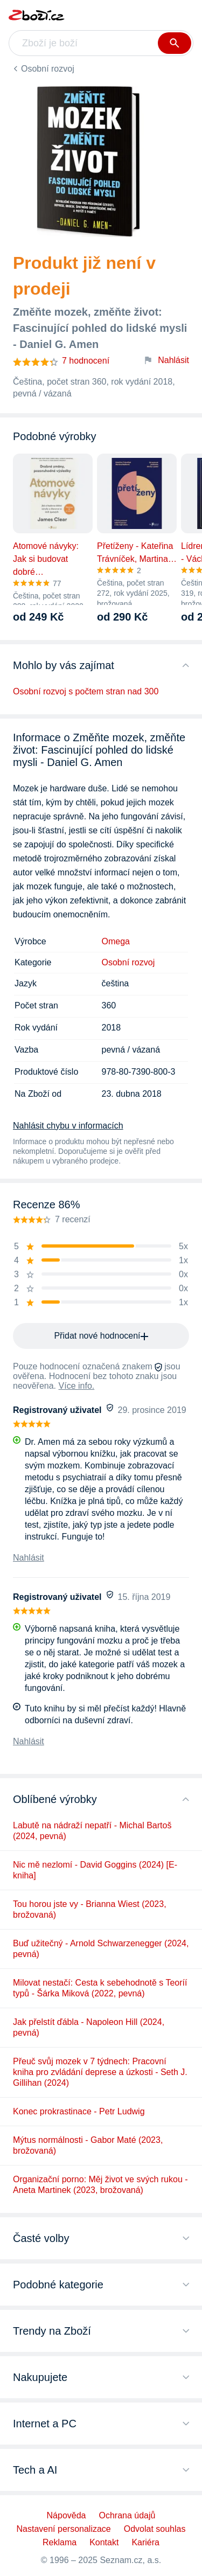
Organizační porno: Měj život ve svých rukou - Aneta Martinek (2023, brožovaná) (100, 2185)
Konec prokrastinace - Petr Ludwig (79, 2111)
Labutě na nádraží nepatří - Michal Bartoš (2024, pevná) (92, 1831)
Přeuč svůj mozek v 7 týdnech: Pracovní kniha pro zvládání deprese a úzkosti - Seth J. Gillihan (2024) (100, 2072)
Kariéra (145, 2542)
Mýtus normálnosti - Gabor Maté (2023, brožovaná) (88, 2145)
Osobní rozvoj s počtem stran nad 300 (85, 691)
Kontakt (104, 2542)
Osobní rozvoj (47, 68)
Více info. (77, 1385)
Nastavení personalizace (64, 2528)
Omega (116, 941)
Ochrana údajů (127, 2515)
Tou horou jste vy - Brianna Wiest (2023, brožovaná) (89, 1909)
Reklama (59, 2542)
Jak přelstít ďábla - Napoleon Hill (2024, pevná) (88, 2027)
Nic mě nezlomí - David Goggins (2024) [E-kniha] (95, 1870)
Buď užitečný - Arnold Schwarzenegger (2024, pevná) (101, 1949)
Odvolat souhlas (155, 2528)
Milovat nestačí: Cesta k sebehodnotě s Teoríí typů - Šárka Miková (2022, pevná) (100, 1988)
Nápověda (66, 2515)
